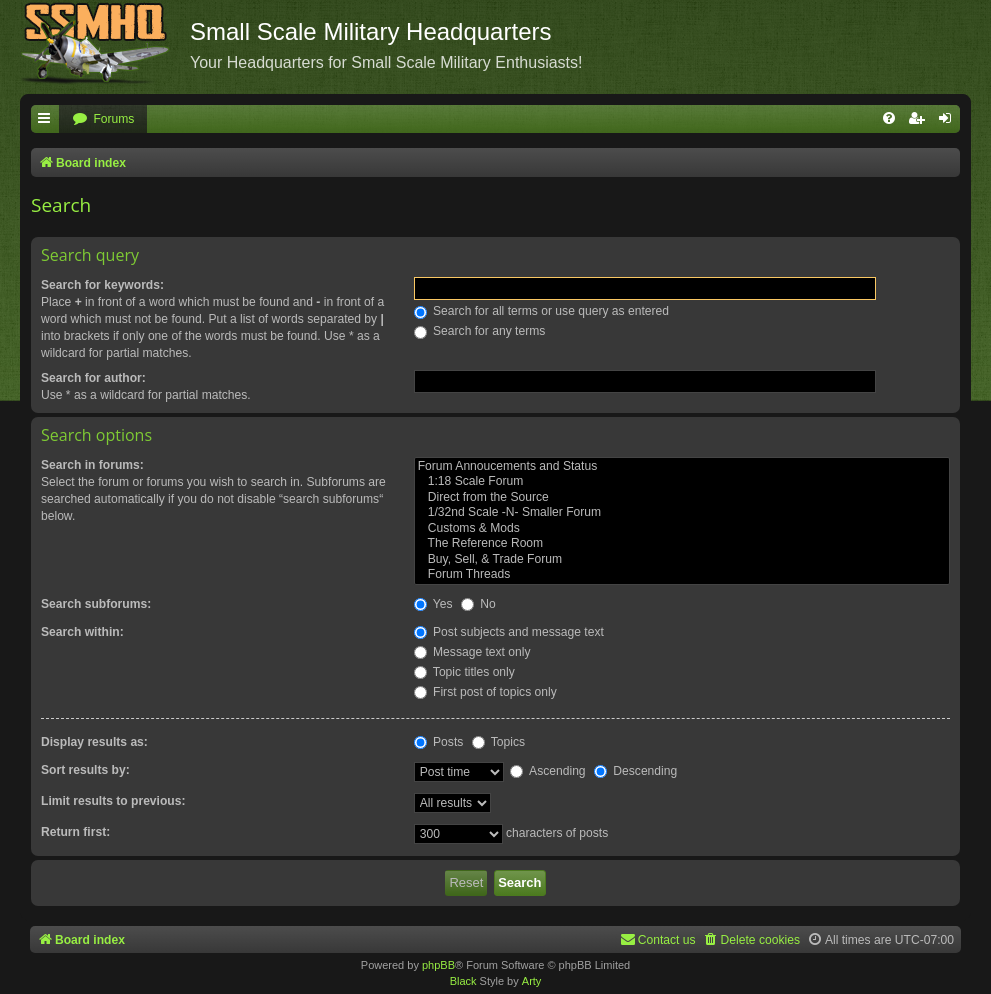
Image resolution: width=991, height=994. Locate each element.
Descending (635, 771)
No (478, 604)
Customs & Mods (682, 529)
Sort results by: (85, 770)
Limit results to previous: (113, 801)
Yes (433, 604)
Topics (498, 742)
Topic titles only (464, 672)
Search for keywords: (102, 285)
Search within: (82, 632)
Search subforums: (96, 604)
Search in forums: (92, 465)
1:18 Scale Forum (682, 482)
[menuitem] (103, 119)
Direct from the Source (682, 498)
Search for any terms (480, 331)
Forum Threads (682, 575)
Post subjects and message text (509, 632)
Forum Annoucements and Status (682, 467)
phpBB (438, 965)
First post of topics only (485, 692)
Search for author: (93, 378)
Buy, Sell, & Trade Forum (682, 560)
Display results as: (94, 742)
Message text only (472, 652)
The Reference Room (682, 544)
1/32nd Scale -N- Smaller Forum (682, 513)
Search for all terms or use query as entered (541, 311)
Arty (532, 981)
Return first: (75, 832)
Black (463, 981)
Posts (439, 742)
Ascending (547, 771)
